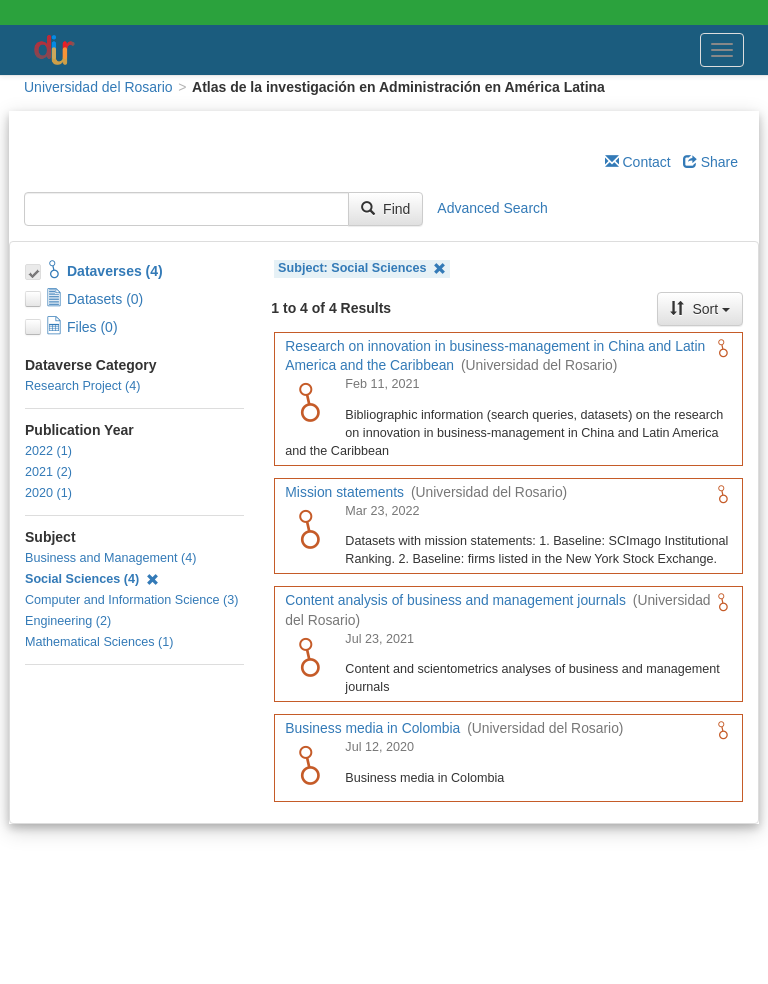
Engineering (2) (68, 621)
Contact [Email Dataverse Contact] (638, 162)
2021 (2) (48, 472)
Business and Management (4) (111, 558)
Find (385, 209)
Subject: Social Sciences (362, 268)
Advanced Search (492, 208)
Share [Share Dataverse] (710, 162)
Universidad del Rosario (98, 87)
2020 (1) (48, 493)
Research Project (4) (82, 386)
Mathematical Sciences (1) (99, 642)
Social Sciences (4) (92, 579)
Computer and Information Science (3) (132, 600)
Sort (700, 309)
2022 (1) (48, 451)
